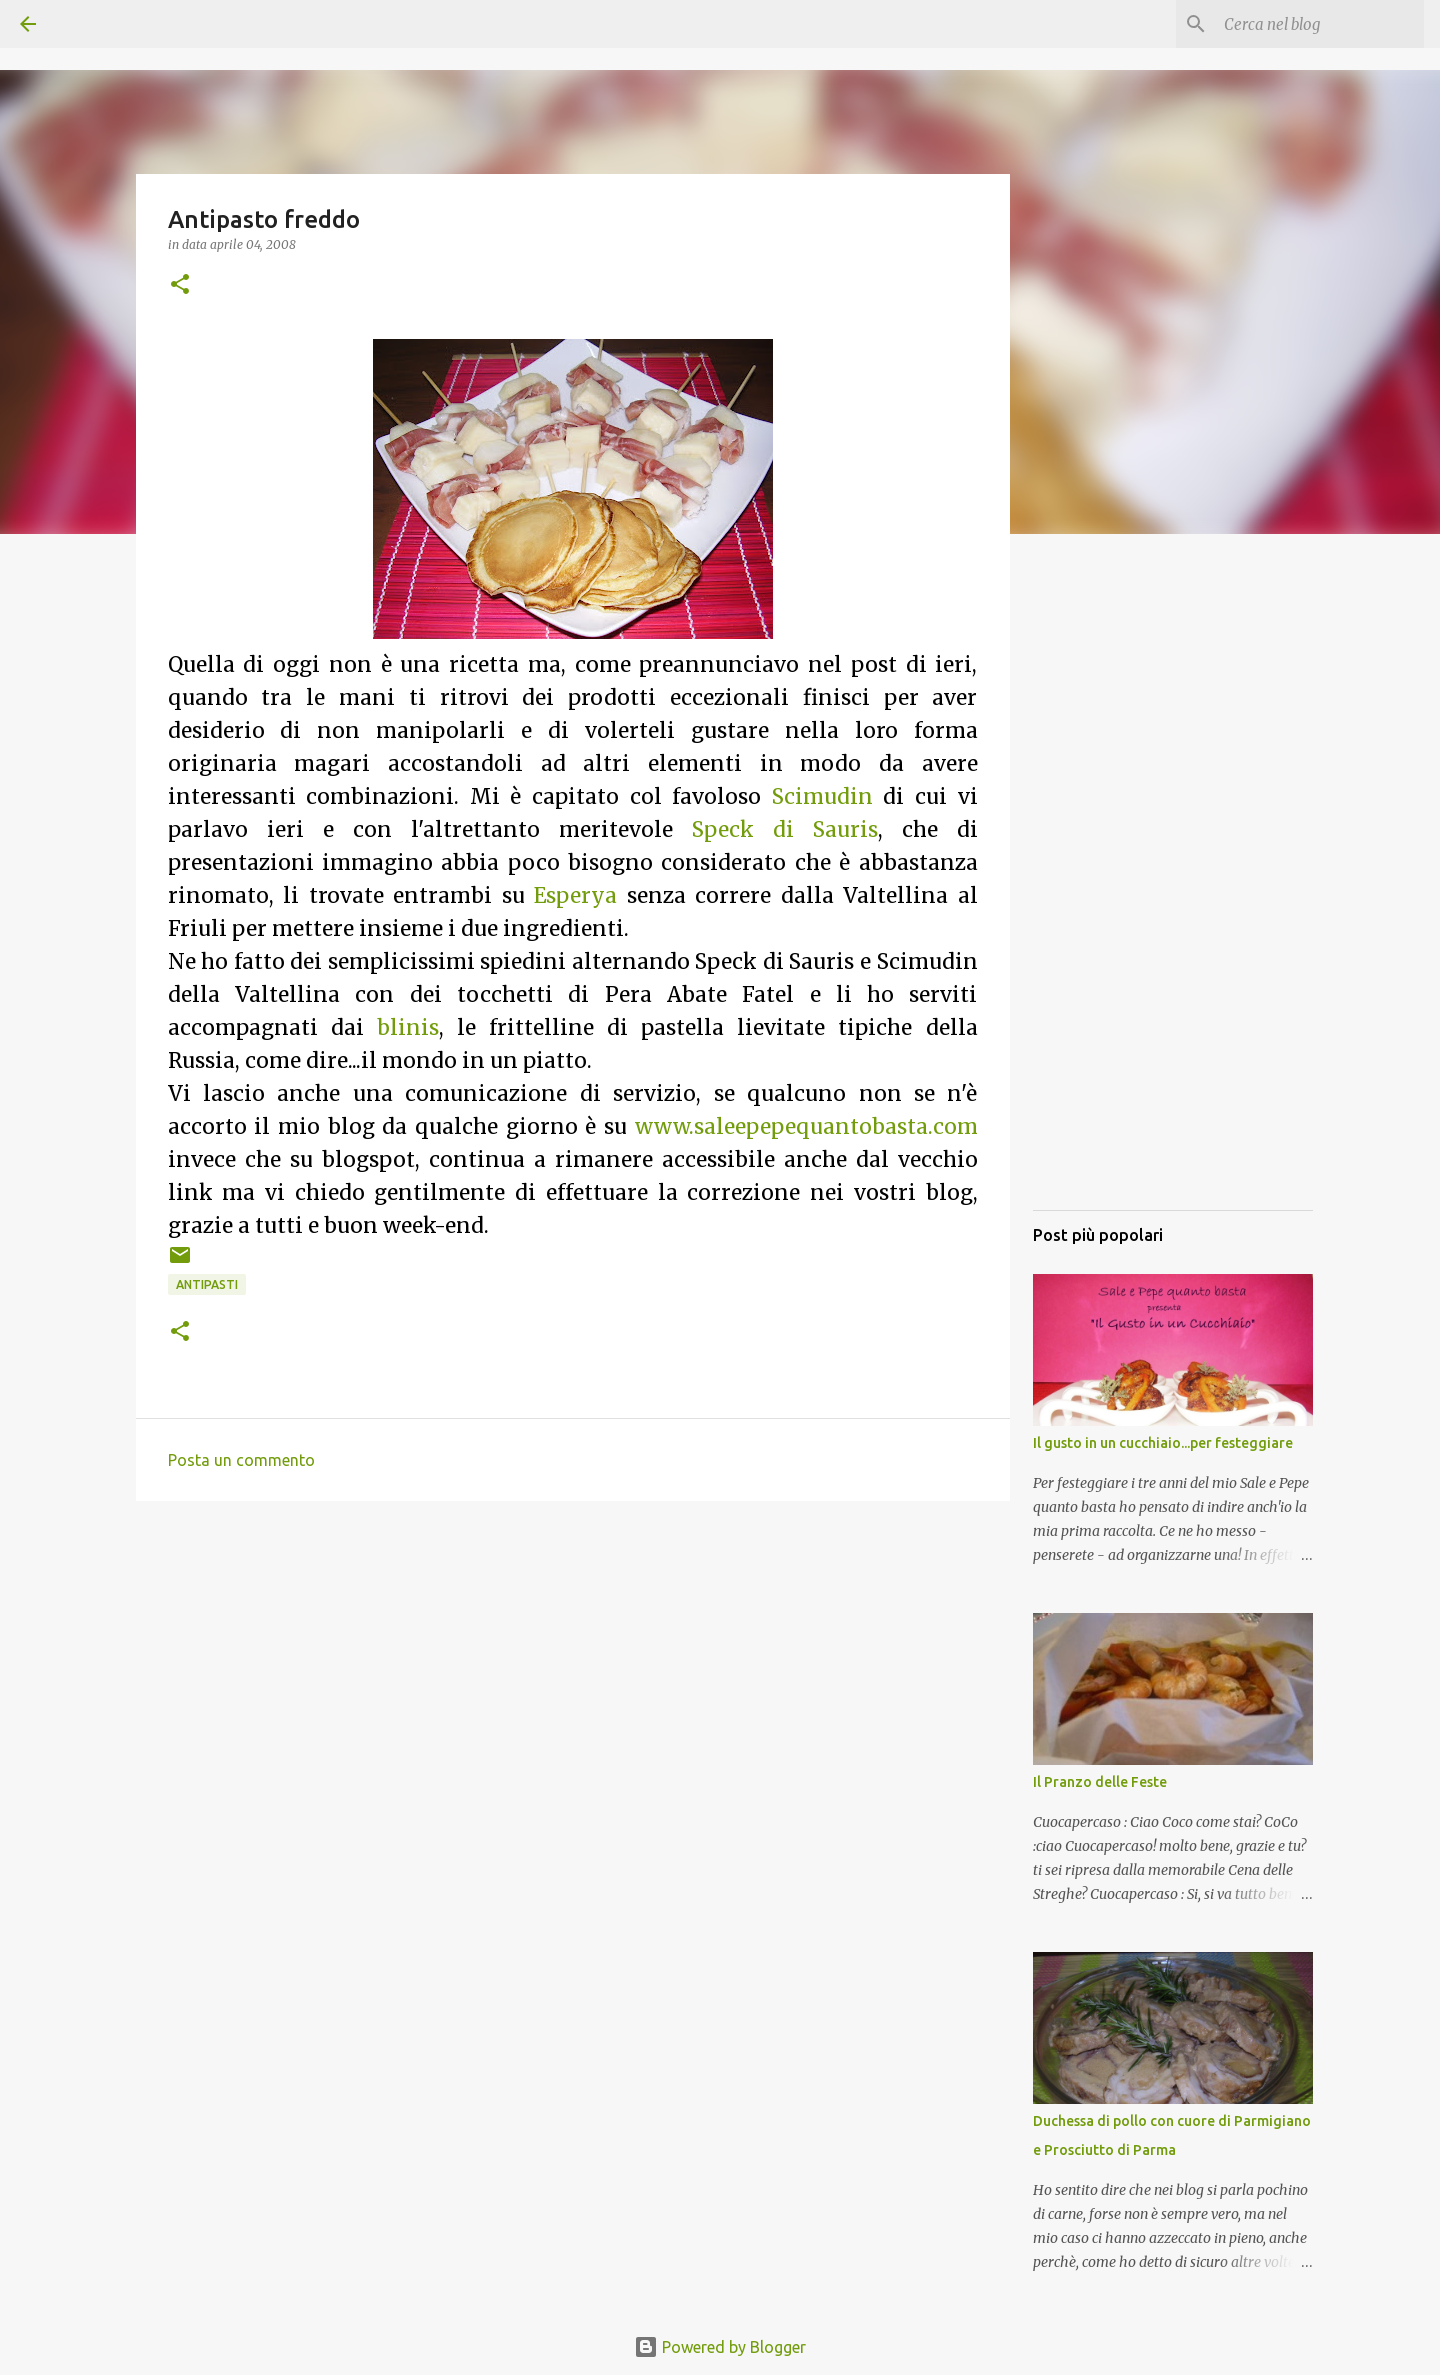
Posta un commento (241, 1460)
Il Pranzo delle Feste (1100, 1782)
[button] (180, 285)
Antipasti (207, 1284)
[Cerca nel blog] (1319, 24)
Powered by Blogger (720, 2347)
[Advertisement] (1173, 895)
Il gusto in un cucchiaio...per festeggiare (1163, 1443)
